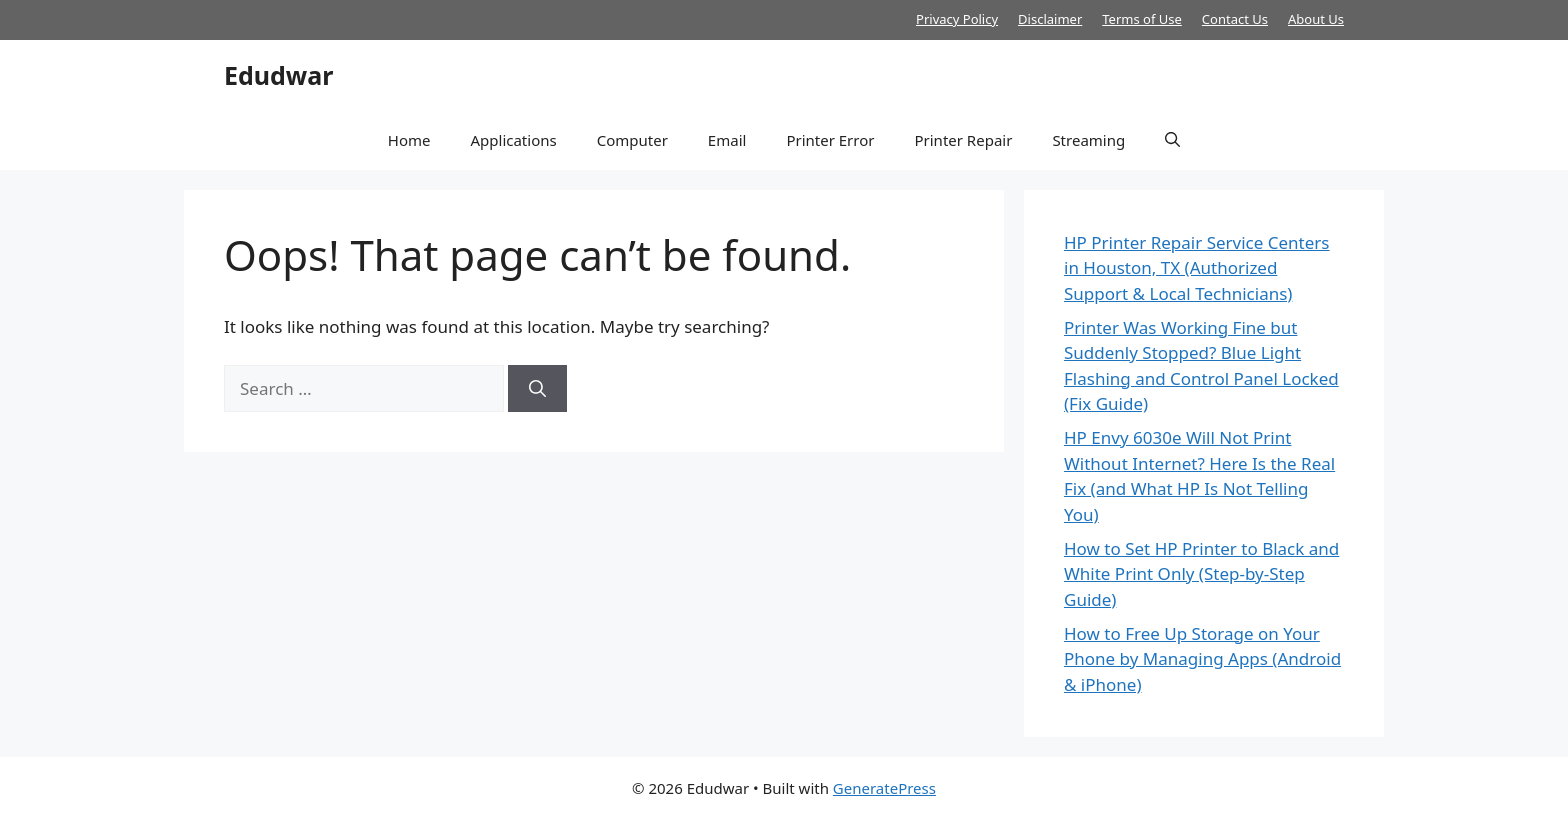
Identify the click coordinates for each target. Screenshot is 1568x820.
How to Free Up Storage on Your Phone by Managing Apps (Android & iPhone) (1202, 659)
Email (727, 140)
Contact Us (1235, 19)
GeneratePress (884, 788)
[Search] (537, 389)
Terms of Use (1142, 19)
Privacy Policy (957, 19)
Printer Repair (963, 140)
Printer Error (830, 140)
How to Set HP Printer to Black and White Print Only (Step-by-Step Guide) (1201, 574)
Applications (513, 140)
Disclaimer (1050, 19)
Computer (632, 140)
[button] (1172, 140)
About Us (1316, 19)
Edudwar (278, 75)
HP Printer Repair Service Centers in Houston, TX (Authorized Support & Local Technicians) (1197, 268)
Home (409, 140)
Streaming (1088, 140)
